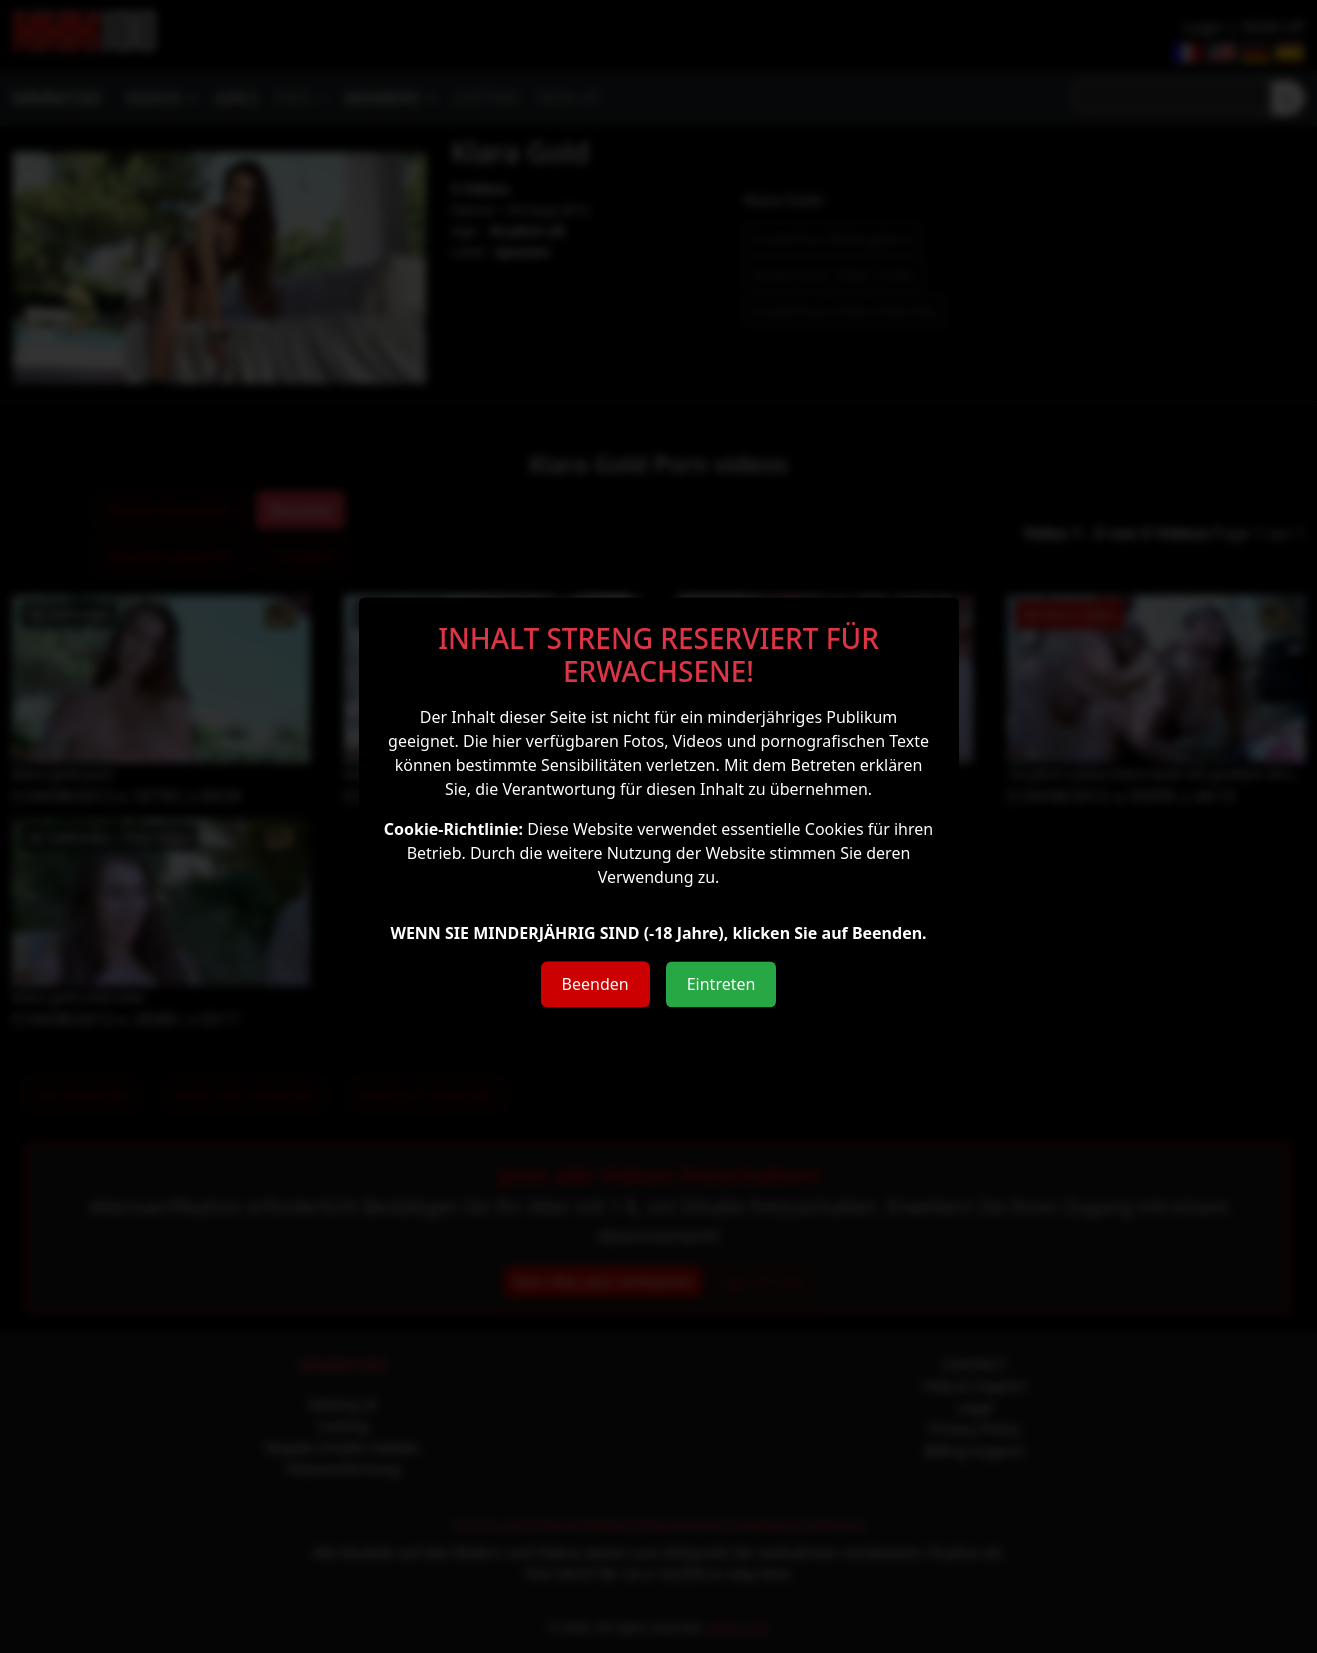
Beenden (595, 984)
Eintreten (721, 984)
